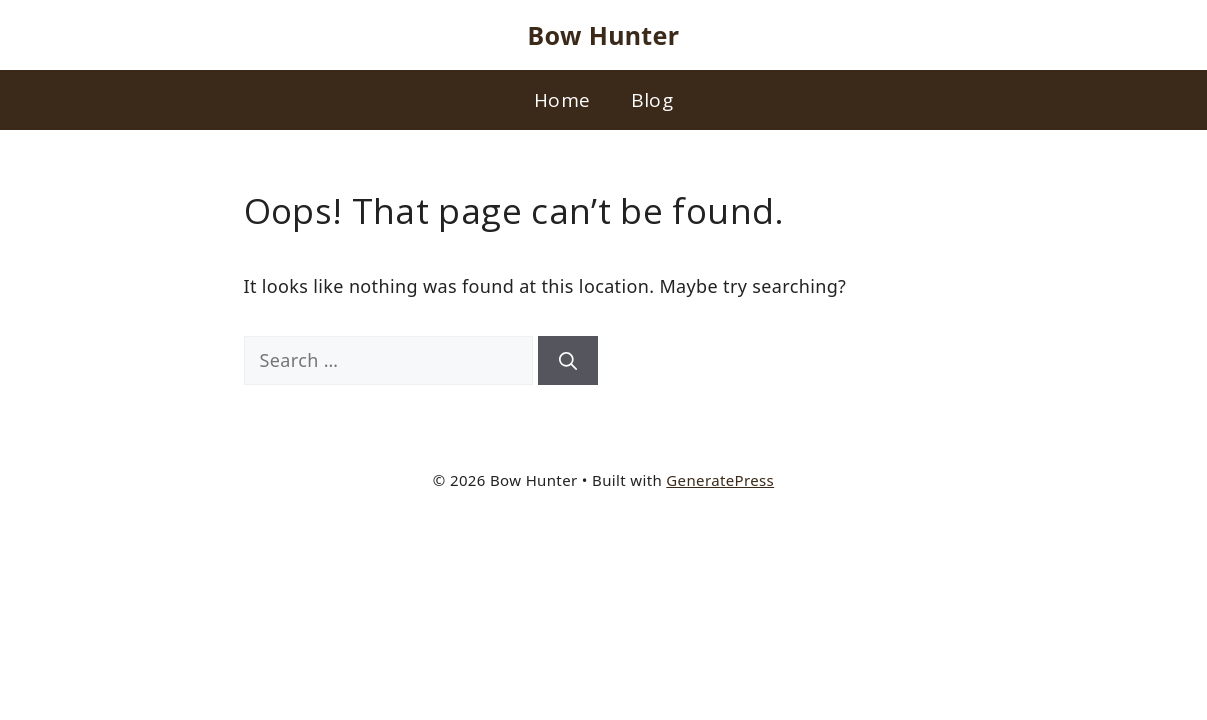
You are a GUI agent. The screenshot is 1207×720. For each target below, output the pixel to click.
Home (562, 100)
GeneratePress (720, 480)
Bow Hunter (604, 35)
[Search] (568, 360)
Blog (652, 100)
